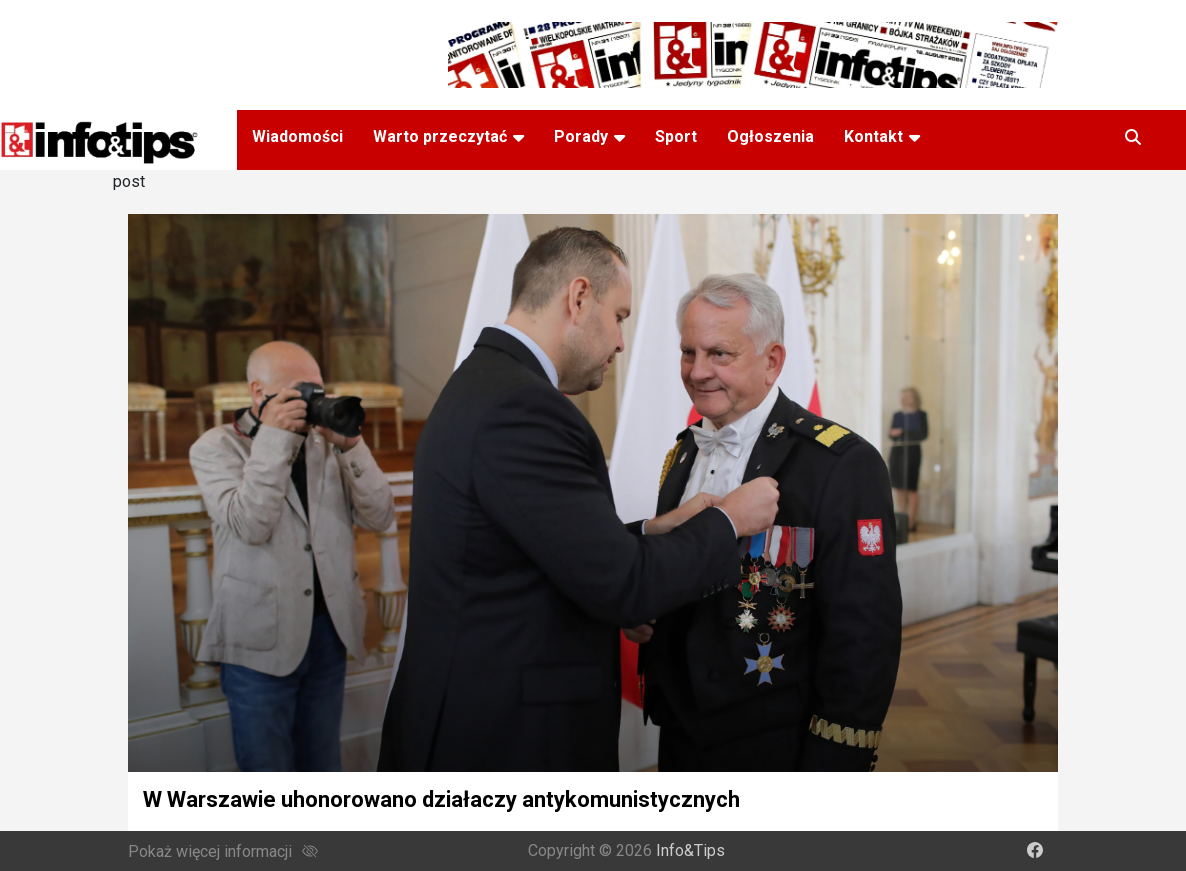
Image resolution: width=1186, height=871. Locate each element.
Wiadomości (297, 136)
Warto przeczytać (440, 136)
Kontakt (873, 136)
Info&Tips (690, 850)
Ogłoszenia (770, 136)
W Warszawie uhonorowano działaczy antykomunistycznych (441, 799)
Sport (676, 136)
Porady (581, 136)
